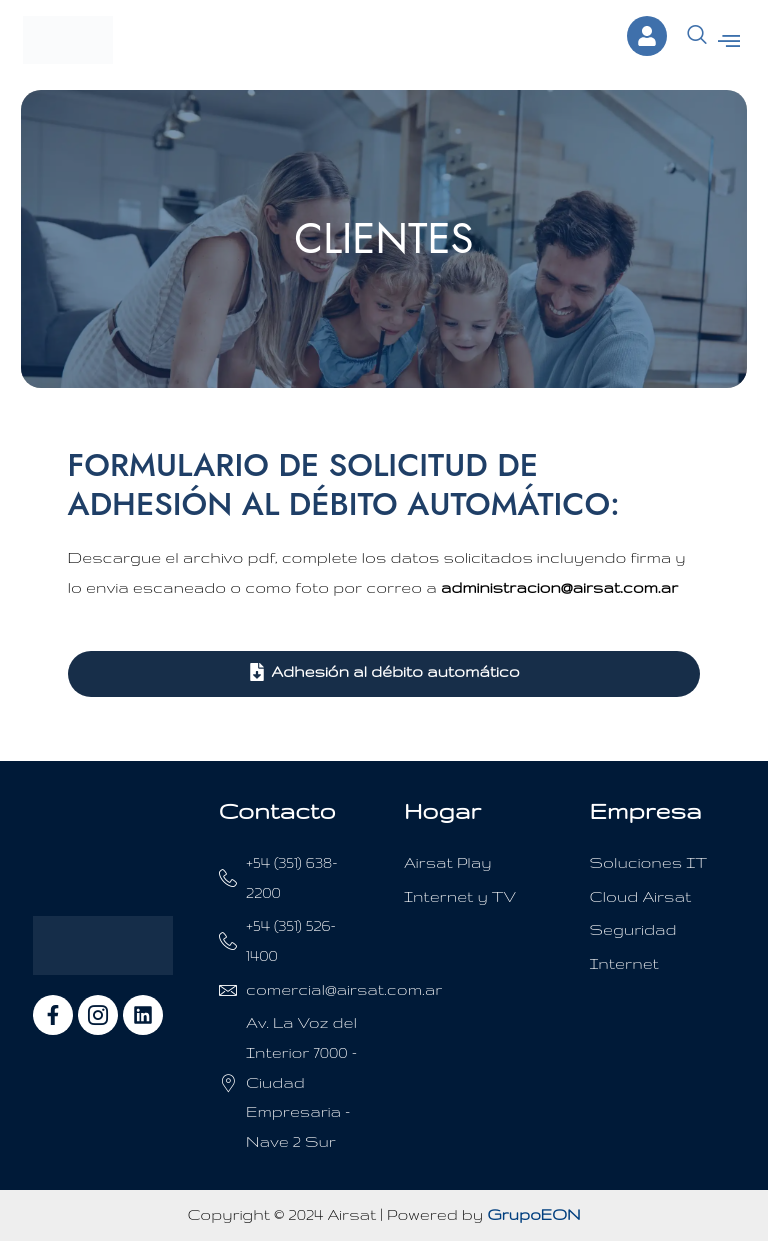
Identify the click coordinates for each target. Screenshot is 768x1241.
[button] (728, 40)
